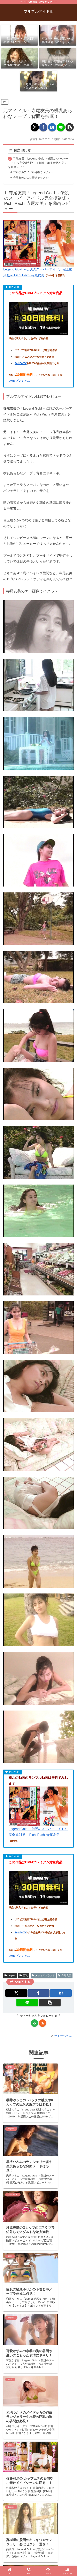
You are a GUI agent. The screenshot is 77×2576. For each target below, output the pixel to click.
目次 (14, 150)
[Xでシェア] (35, 127)
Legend (10, 1975)
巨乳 (24, 1975)
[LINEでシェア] (61, 127)
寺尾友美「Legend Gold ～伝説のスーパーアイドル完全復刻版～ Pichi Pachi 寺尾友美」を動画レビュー (38, 163)
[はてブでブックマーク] (52, 127)
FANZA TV (20, 363)
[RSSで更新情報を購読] (42, 2023)
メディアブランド (43, 1975)
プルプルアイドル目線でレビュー (33, 172)
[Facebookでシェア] (43, 127)
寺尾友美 (64, 1975)
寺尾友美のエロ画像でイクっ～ (32, 177)
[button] (70, 127)
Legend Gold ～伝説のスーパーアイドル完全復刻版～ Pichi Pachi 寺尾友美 (38, 269)
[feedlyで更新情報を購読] (34, 2023)
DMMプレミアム (19, 380)
